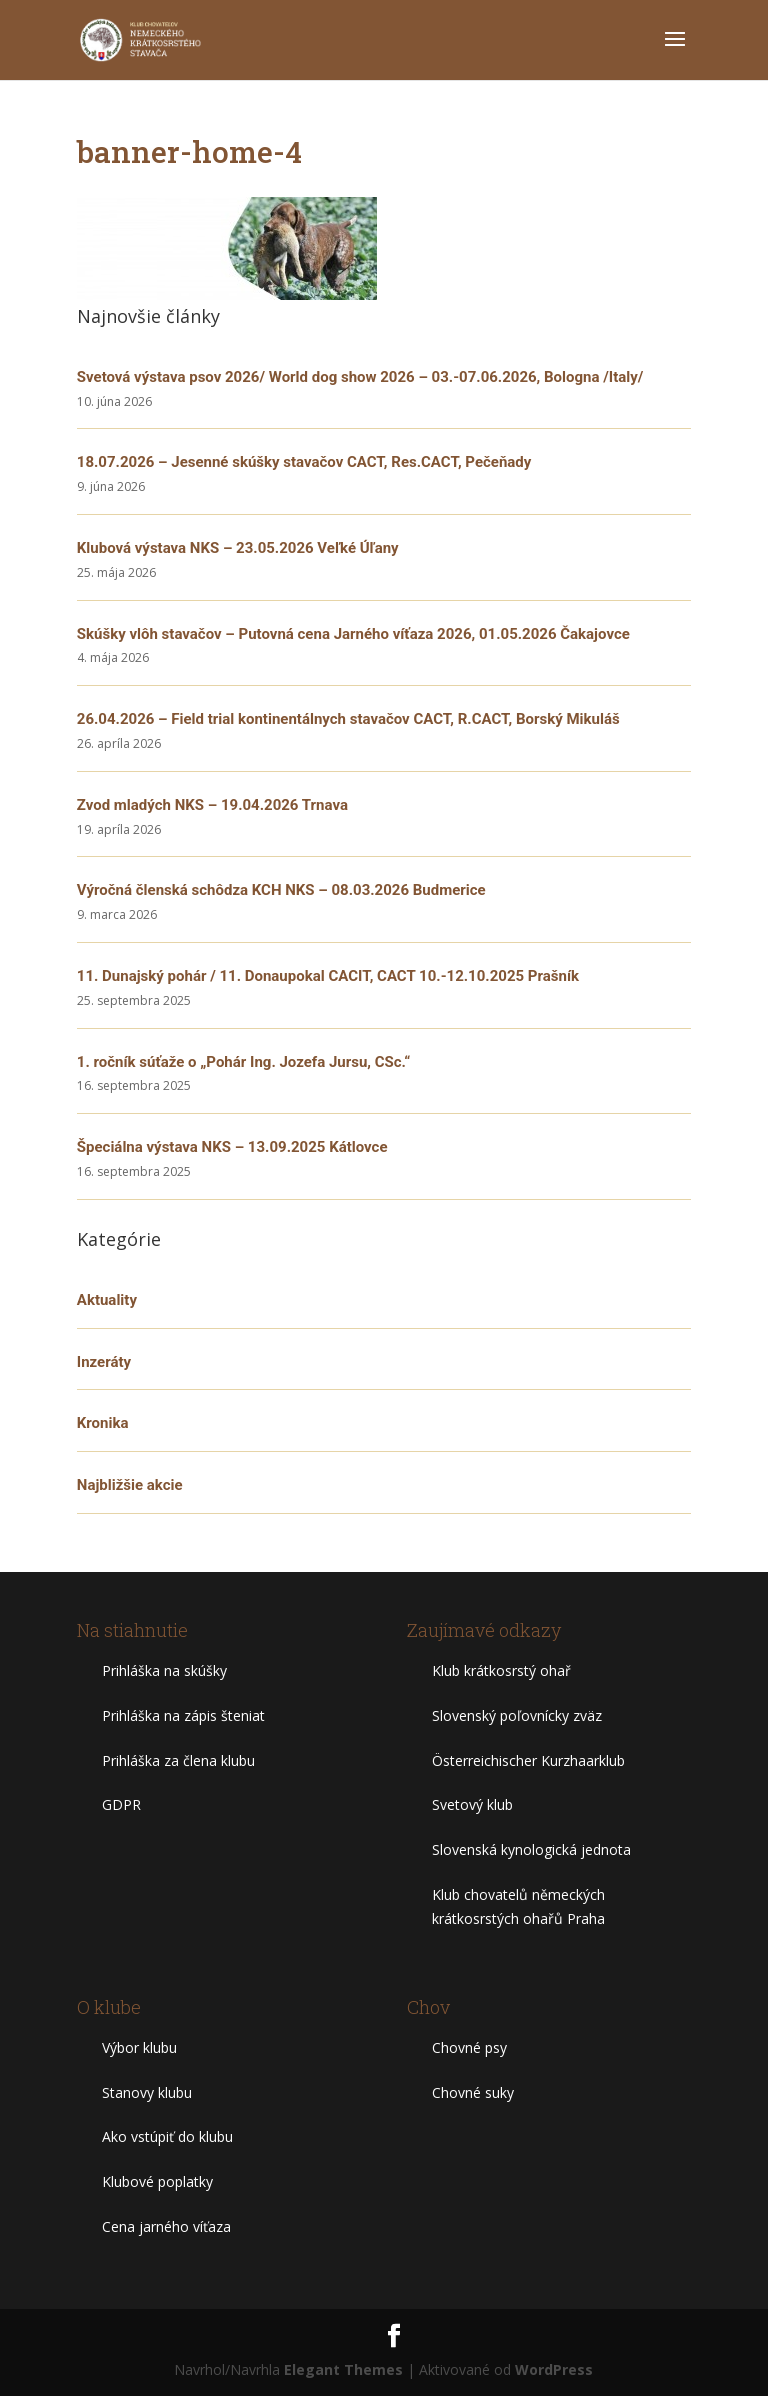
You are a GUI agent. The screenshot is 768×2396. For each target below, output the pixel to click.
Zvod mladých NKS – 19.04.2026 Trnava (212, 805)
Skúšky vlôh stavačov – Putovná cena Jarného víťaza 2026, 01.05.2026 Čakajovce (353, 634)
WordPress (554, 2369)
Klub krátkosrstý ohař (501, 1670)
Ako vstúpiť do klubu (167, 2136)
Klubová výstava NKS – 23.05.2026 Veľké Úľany (238, 548)
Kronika (103, 1423)
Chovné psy (469, 2047)
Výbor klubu (139, 2047)
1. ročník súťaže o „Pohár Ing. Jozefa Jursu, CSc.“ (243, 1062)
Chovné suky (473, 2092)
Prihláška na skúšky (164, 1670)
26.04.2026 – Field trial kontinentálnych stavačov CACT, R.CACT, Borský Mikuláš (348, 719)
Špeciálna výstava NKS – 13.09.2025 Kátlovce (232, 1147)
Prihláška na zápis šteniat (183, 1715)
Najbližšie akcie (130, 1485)
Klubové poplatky (157, 2181)
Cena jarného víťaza (166, 2226)
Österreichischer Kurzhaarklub (528, 1760)
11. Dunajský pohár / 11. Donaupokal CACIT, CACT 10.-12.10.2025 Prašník (328, 976)
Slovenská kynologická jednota (531, 1849)
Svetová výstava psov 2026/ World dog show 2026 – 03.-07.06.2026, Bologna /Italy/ (360, 377)
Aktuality (107, 1300)
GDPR (121, 1804)
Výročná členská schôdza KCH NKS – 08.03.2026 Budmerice (281, 890)
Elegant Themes (343, 2369)
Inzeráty (104, 1362)
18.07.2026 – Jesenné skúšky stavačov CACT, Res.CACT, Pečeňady (304, 462)
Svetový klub (472, 1804)
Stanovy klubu (147, 2092)
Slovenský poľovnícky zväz (517, 1715)
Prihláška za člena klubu (178, 1760)
